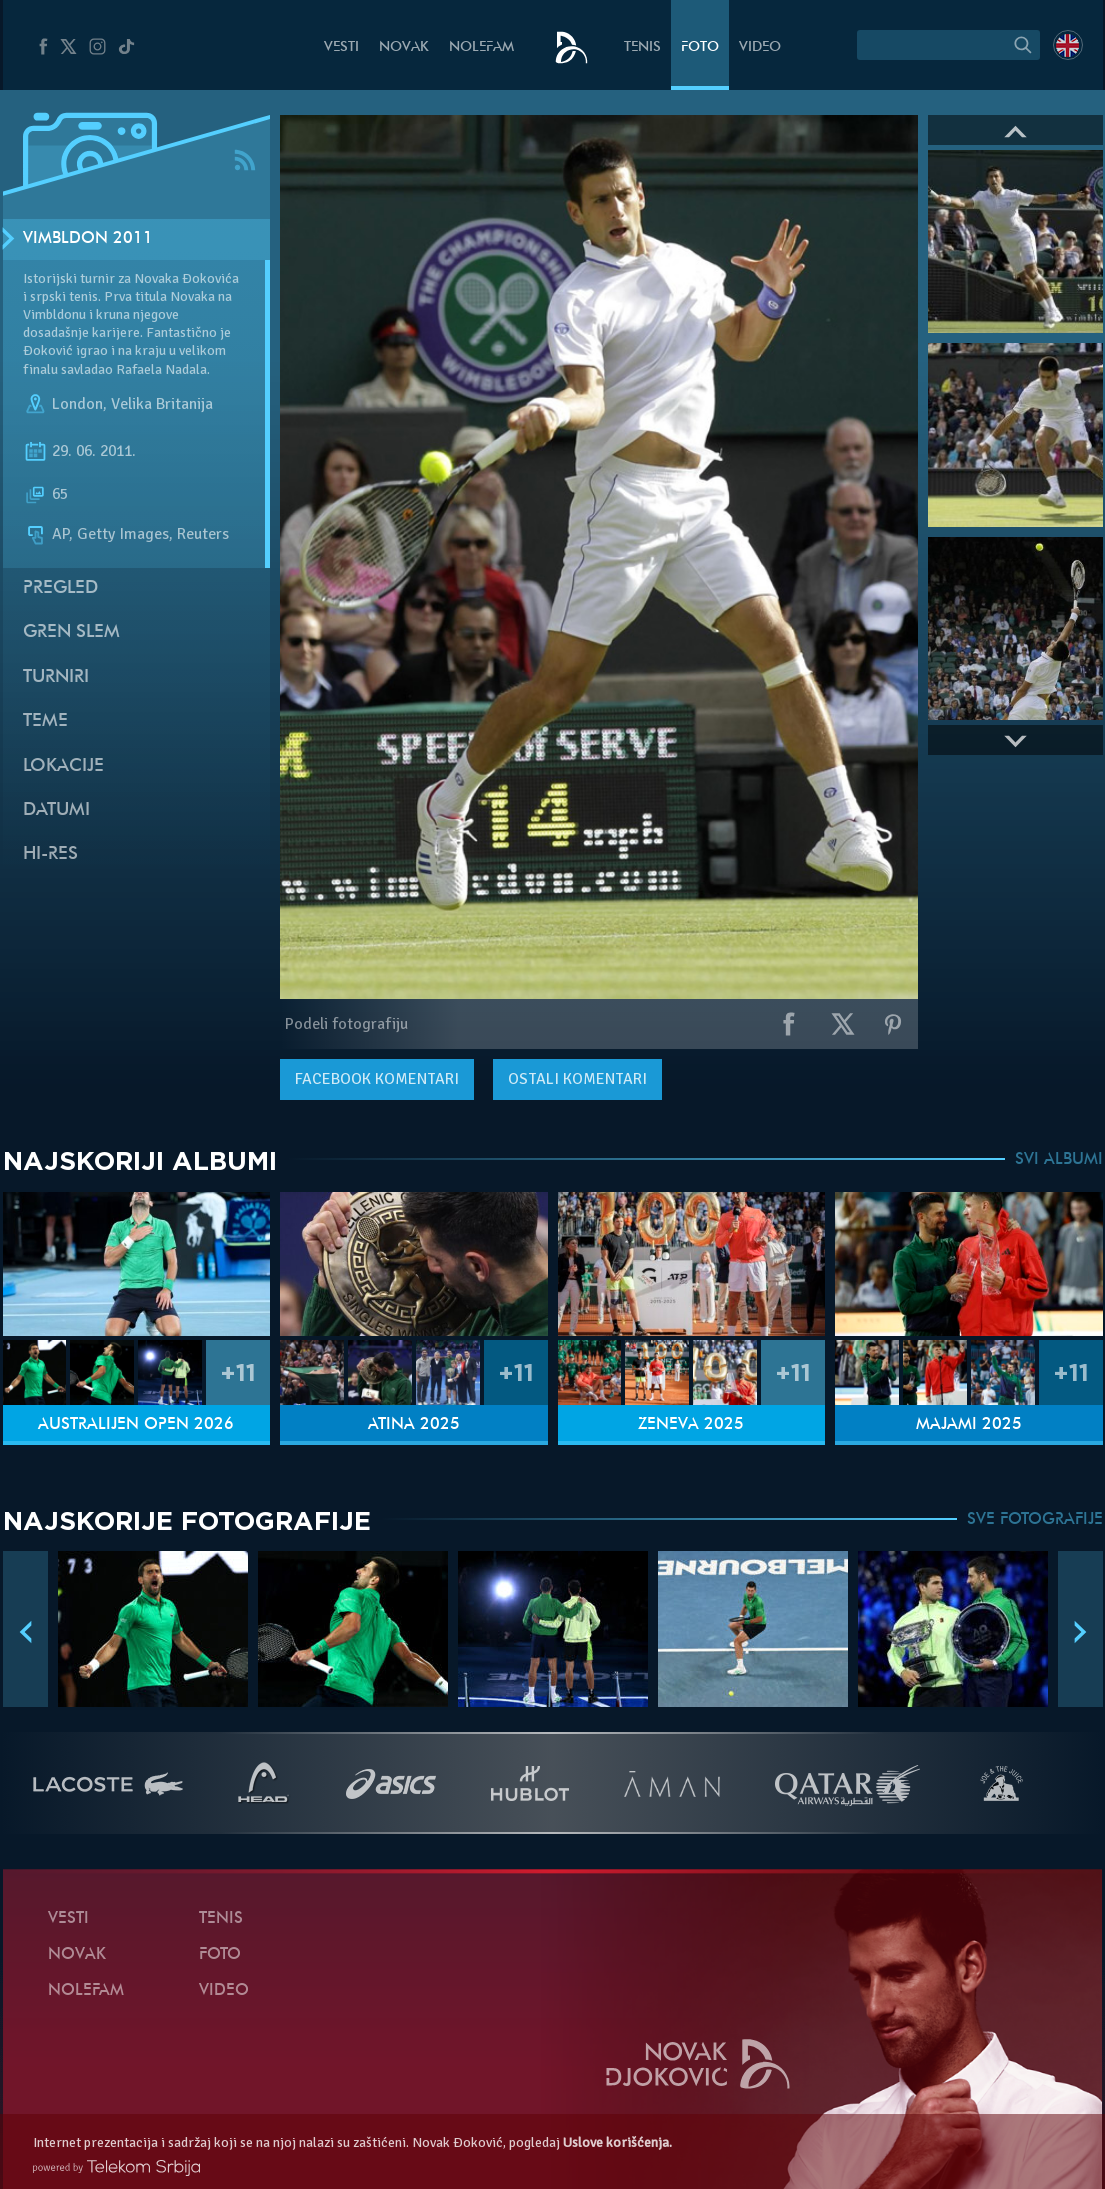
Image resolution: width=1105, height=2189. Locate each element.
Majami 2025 (969, 1425)
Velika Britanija (162, 404)
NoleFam (481, 47)
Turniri (56, 677)
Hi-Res (50, 854)
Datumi (56, 810)
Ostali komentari (577, 1079)
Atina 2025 (414, 1425)
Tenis (642, 47)
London (77, 404)
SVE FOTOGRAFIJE (1035, 1520)
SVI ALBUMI (1059, 1160)
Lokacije (63, 766)
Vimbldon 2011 (88, 239)
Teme (45, 721)
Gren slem (71, 632)
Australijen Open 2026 (136, 1425)
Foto (700, 47)
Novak (404, 47)
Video (760, 47)
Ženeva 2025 (691, 1425)
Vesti (341, 47)
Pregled (60, 588)
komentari (377, 1079)
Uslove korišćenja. (617, 2142)
